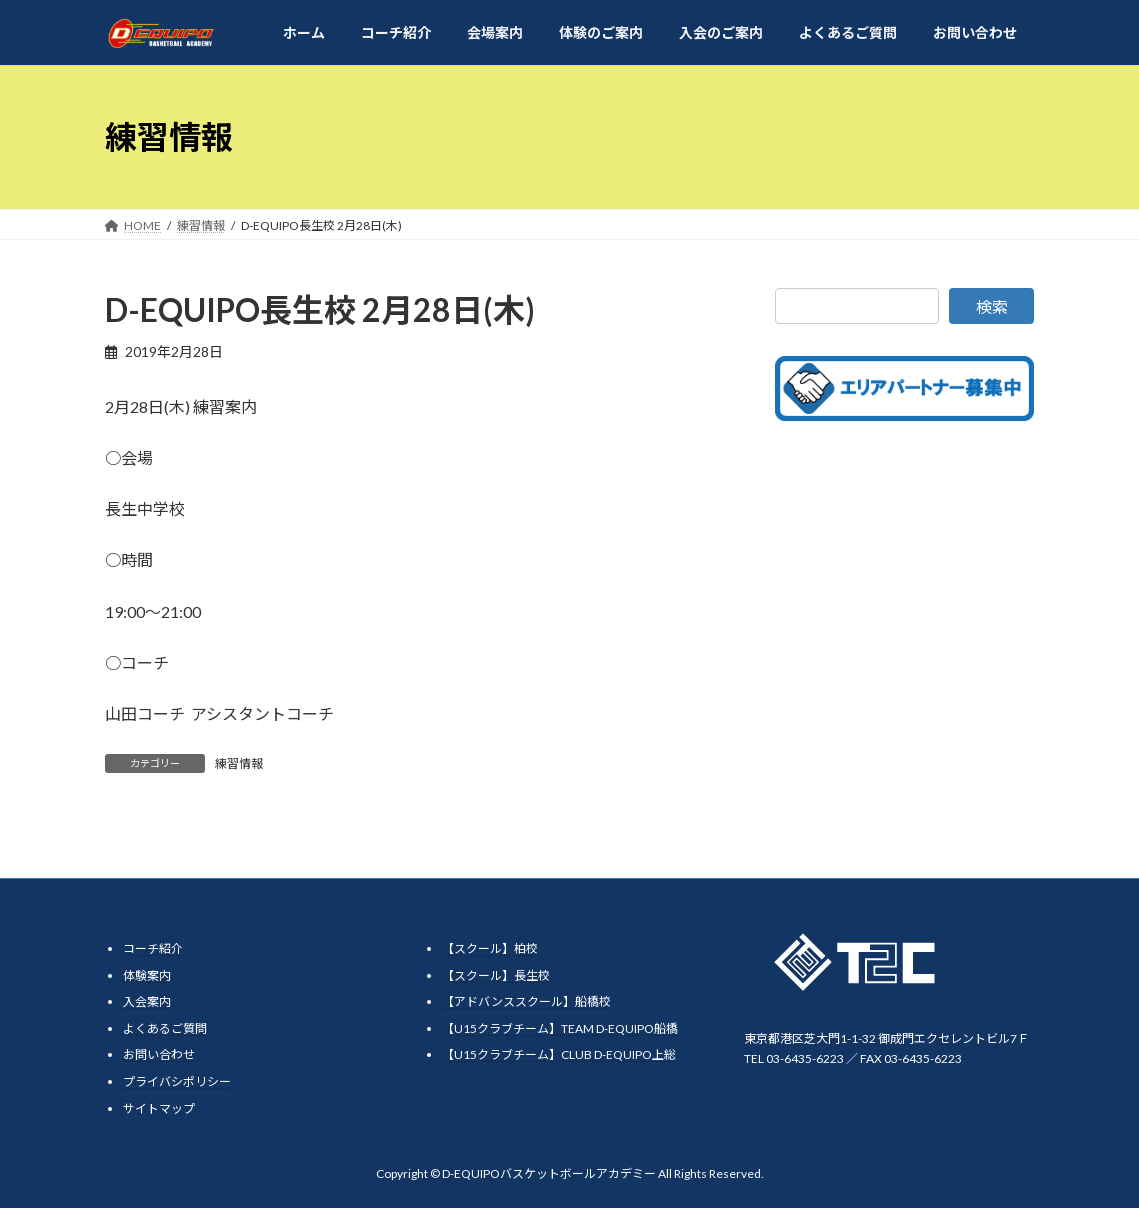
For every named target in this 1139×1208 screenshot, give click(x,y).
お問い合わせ (159, 1055)
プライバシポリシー (177, 1081)
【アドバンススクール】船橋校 (526, 1001)
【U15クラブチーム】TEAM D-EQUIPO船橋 (560, 1028)
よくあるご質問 (165, 1028)
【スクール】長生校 (496, 975)
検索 (992, 306)
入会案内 (147, 1001)
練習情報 (239, 763)
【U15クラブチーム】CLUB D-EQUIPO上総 (559, 1055)
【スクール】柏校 (490, 948)
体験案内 (147, 975)
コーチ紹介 (153, 948)
